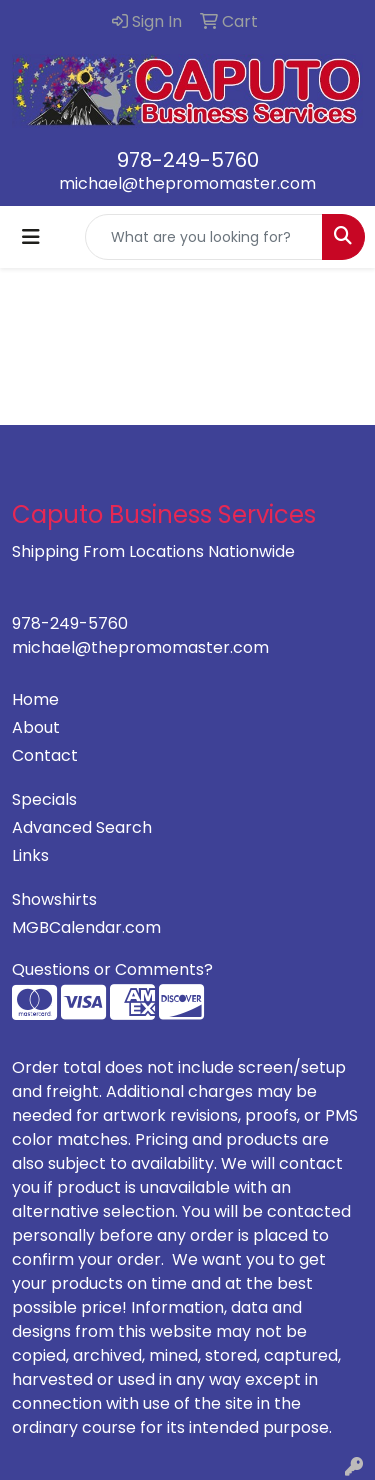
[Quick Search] (204, 237)
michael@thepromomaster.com (187, 183)
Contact (45, 755)
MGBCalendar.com (86, 927)
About (36, 727)
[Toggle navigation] (31, 237)
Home (35, 699)
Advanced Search (82, 827)
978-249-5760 (188, 160)
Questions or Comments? (112, 969)
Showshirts (54, 899)
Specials (44, 799)
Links (30, 855)
